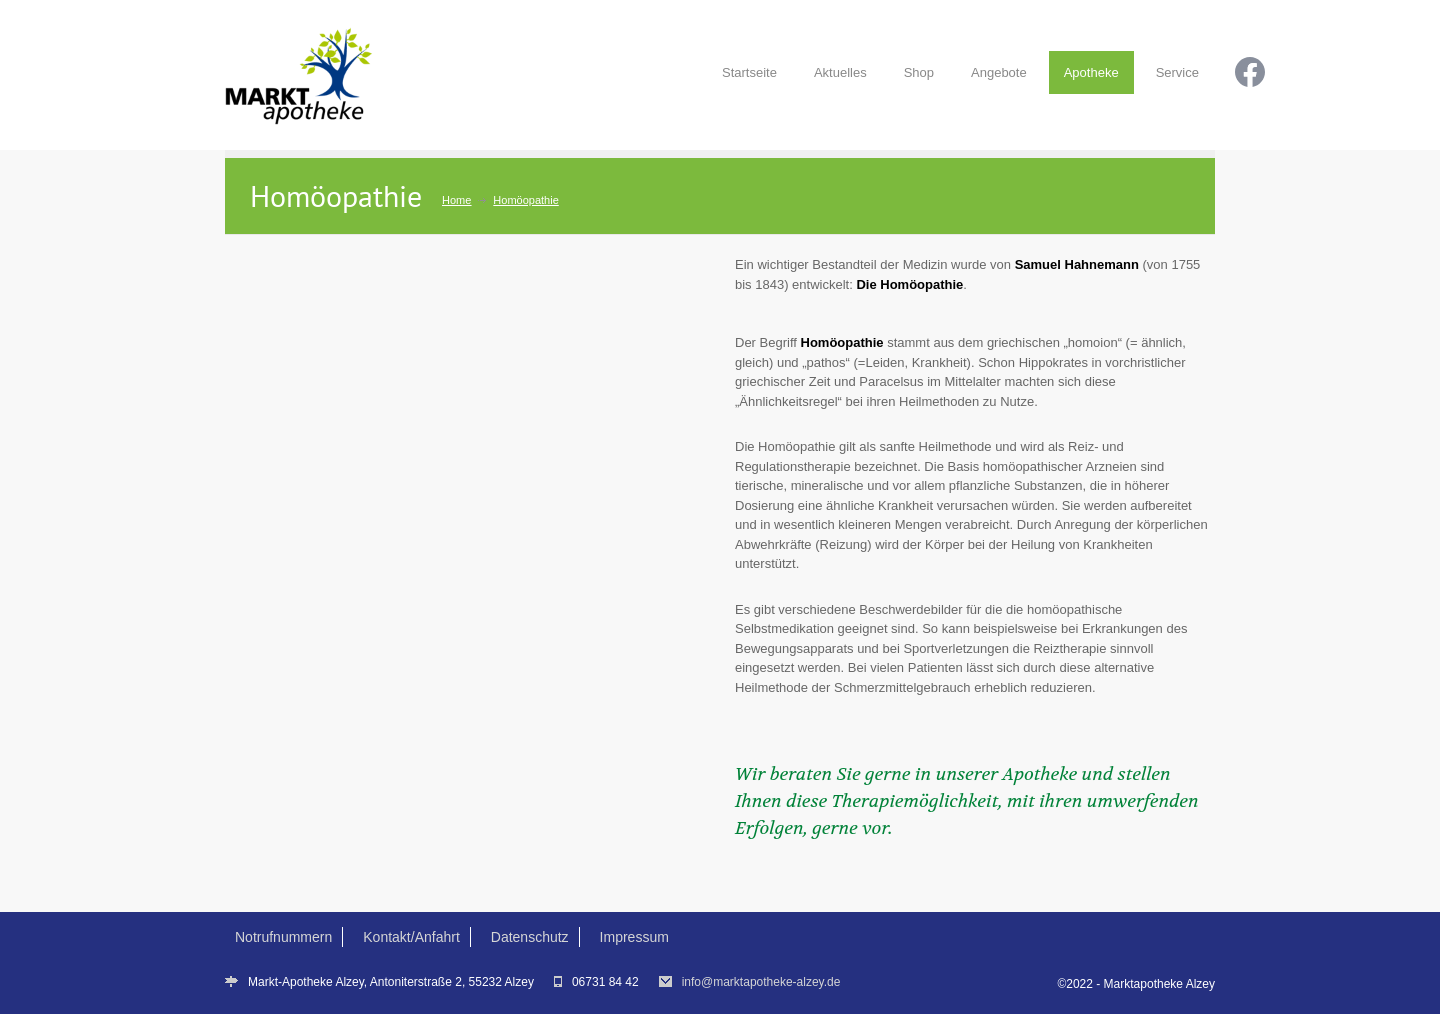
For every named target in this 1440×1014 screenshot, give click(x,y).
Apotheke (1091, 72)
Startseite (749, 72)
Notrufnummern (283, 937)
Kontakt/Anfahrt (411, 937)
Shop (919, 72)
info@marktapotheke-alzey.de (761, 982)
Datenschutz (530, 937)
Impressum (634, 937)
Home (456, 200)
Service (1177, 72)
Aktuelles (840, 72)
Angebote (999, 72)
